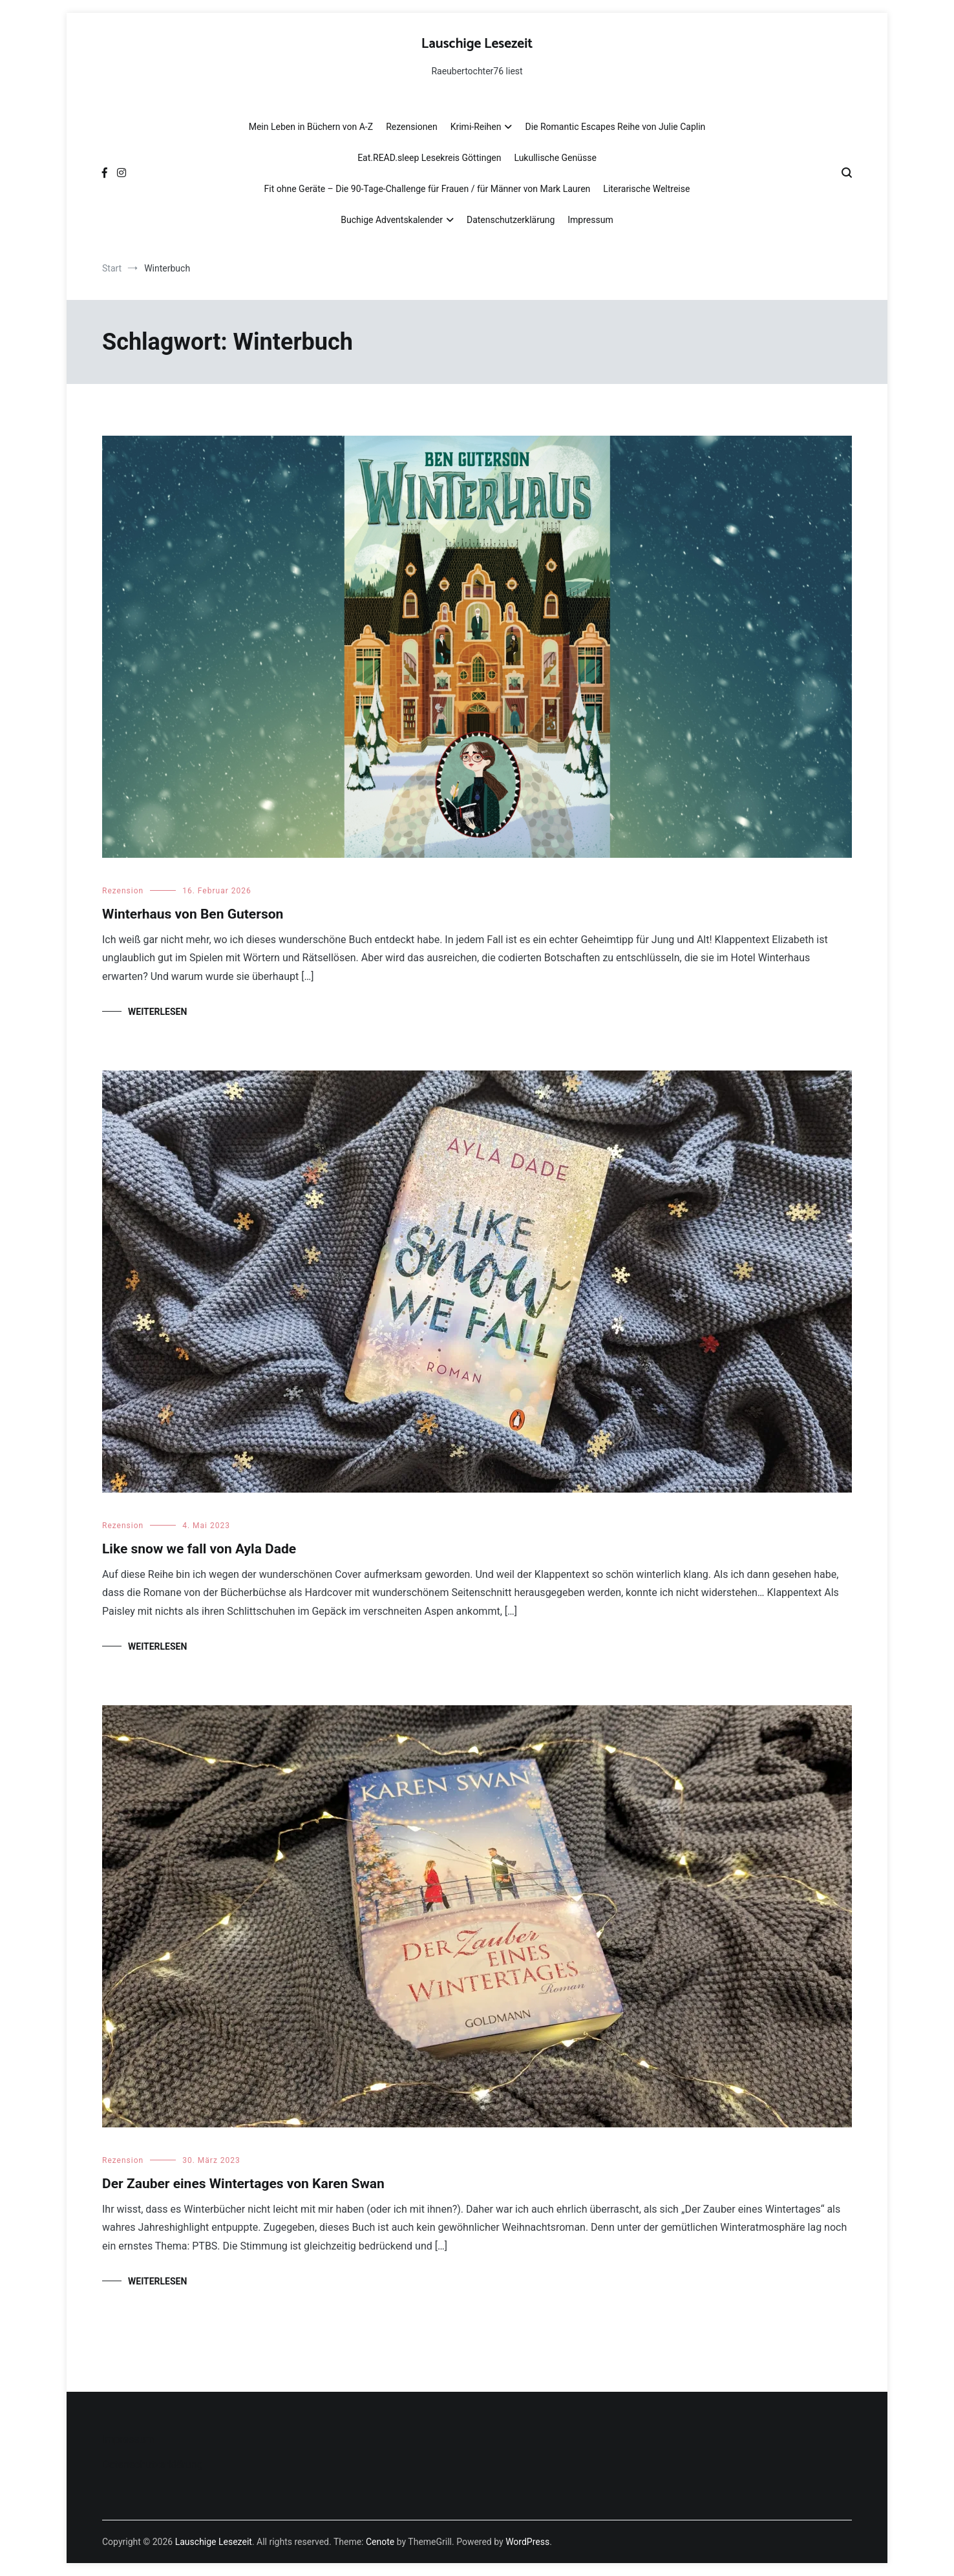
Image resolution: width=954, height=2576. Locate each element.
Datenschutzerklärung (511, 220)
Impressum (590, 220)
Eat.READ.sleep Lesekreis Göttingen (429, 158)
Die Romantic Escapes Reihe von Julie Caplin (615, 127)
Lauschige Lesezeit (477, 44)
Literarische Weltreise (646, 189)
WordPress (527, 2542)
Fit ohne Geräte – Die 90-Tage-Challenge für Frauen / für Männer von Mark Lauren (427, 189)
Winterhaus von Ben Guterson (192, 914)
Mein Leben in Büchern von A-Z (311, 127)
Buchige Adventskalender (392, 220)
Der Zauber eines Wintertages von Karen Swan (243, 2183)
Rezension (122, 890)
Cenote (380, 2542)
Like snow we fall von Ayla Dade (199, 1549)
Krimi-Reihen (476, 127)
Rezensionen (412, 127)
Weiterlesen (157, 1011)
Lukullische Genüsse (555, 158)
